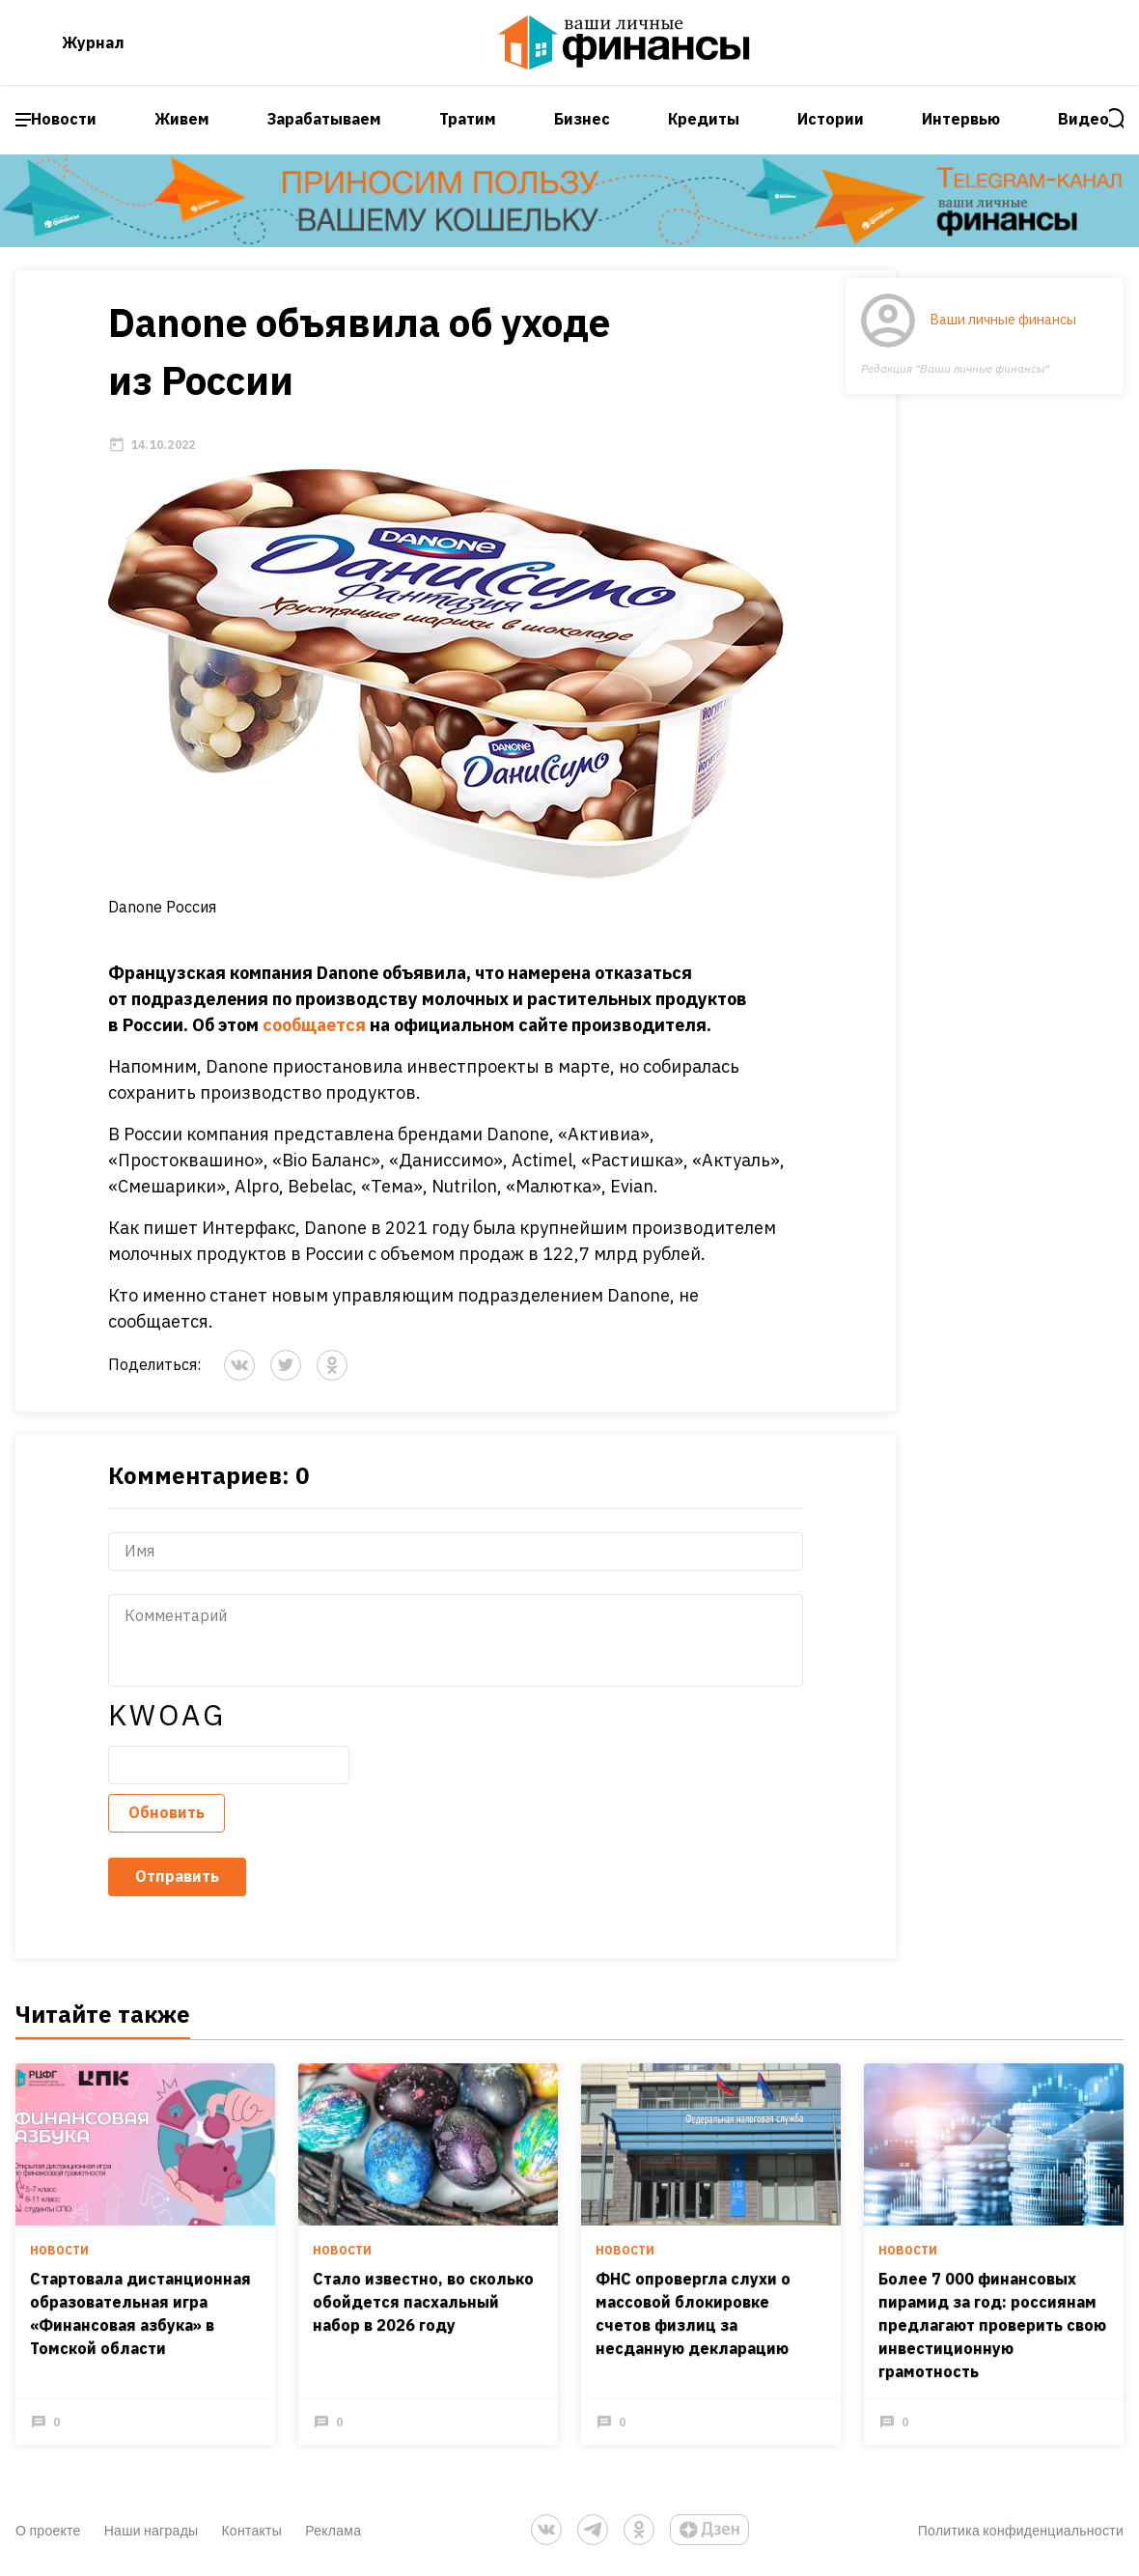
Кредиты (703, 118)
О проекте (48, 2530)
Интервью (961, 118)
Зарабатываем (324, 118)
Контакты (251, 2530)
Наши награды (151, 2530)
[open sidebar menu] (23, 119)
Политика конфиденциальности (1021, 2530)
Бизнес (582, 118)
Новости (64, 118)
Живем (181, 118)
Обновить (166, 1812)
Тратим (467, 118)
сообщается (314, 1025)
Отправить (177, 1876)
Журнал (93, 42)
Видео (1083, 118)
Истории (830, 118)
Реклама (333, 2530)
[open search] (1117, 119)
